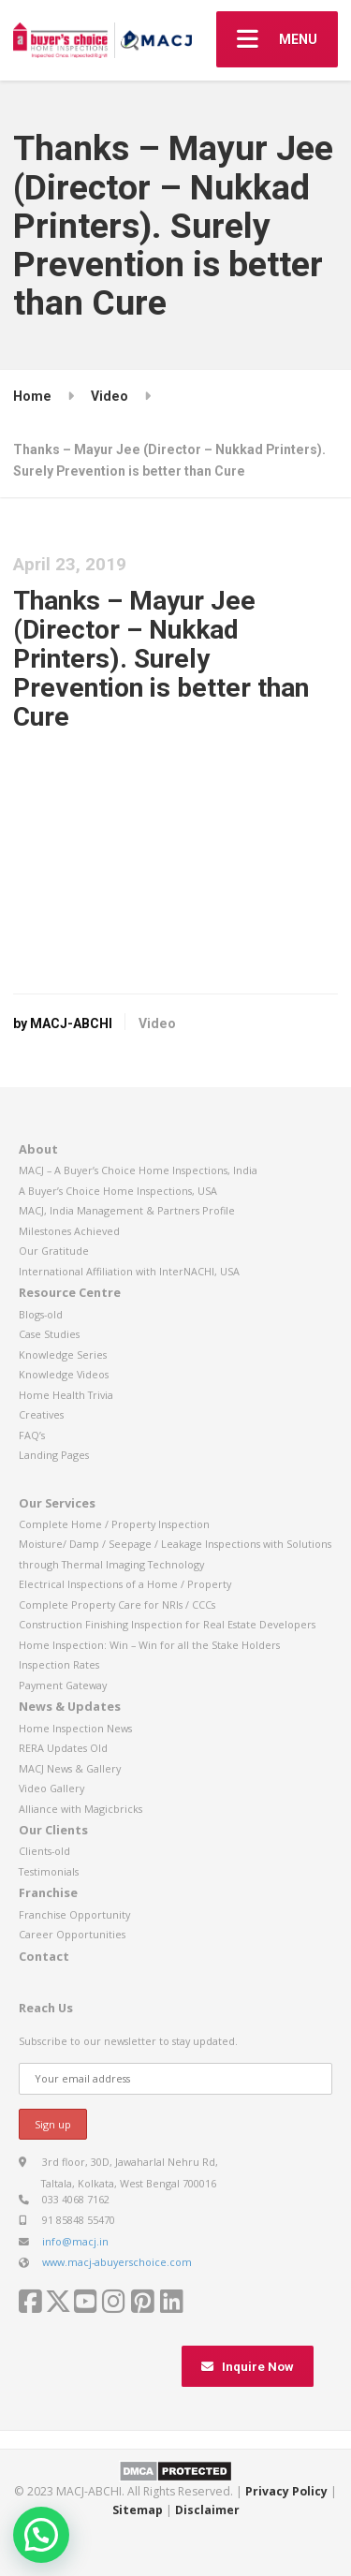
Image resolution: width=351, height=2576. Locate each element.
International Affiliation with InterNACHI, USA (129, 1271)
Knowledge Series (63, 1354)
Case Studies (49, 1334)
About (38, 1149)
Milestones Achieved (69, 1231)
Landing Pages (54, 1455)
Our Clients (53, 1829)
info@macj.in (75, 2241)
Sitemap (137, 2510)
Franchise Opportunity (74, 1914)
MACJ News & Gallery (70, 1768)
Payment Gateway (63, 1685)
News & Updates (70, 1706)
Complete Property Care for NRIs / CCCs (117, 1604)
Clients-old (44, 1851)
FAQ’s (32, 1435)
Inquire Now (247, 2367)
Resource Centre (70, 1292)
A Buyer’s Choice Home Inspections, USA (118, 1191)
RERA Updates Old (63, 1748)
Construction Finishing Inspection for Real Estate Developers (167, 1624)
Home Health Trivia (66, 1395)
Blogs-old (41, 1314)
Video (157, 1023)
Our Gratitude (54, 1251)
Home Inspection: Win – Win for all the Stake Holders (149, 1645)
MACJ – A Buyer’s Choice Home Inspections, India (138, 1170)
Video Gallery (51, 1788)
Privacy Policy (286, 2491)
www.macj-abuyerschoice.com (117, 2262)
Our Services (57, 1502)
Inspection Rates (59, 1664)
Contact (44, 1956)
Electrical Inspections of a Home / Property (125, 1584)
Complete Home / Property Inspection (114, 1524)
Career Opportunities (72, 1934)
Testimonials (49, 1871)
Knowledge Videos (64, 1374)
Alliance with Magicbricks (80, 1809)
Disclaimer (207, 2510)
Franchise (48, 1892)
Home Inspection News (75, 1728)
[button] (41, 2535)
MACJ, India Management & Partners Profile (127, 1210)
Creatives (41, 1414)
